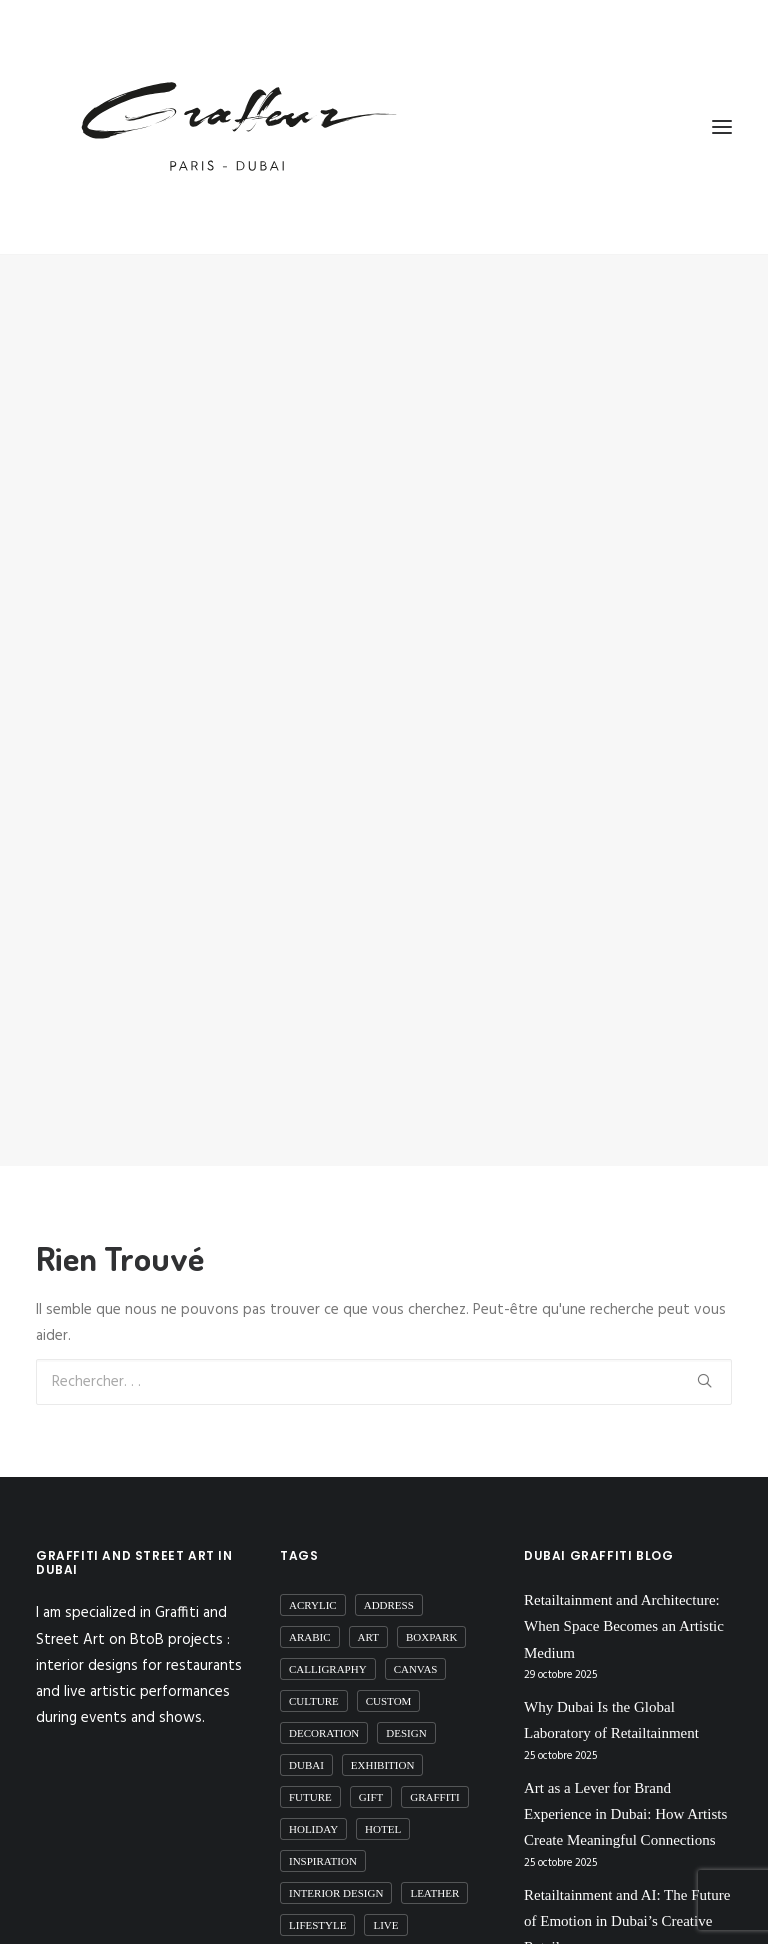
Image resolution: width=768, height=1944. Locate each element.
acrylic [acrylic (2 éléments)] (313, 1575)
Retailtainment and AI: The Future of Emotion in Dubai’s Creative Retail (627, 1891)
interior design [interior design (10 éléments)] (336, 1863)
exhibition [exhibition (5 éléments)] (383, 1735)
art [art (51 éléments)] (368, 1607)
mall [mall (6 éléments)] (446, 1927)
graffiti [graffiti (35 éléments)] (435, 1767)
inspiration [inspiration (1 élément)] (323, 1831)
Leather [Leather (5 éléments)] (434, 1863)
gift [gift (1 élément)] (371, 1767)
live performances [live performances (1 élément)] (346, 1927)
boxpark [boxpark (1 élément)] (432, 1607)
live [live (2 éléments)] (385, 1895)
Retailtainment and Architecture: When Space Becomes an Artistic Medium (624, 1596)
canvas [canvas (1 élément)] (416, 1639)
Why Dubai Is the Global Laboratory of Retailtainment (611, 1690)
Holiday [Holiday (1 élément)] (313, 1799)
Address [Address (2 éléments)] (389, 1575)
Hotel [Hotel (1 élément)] (383, 1799)
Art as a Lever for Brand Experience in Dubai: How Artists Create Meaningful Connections (625, 1784)
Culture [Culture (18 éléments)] (314, 1671)
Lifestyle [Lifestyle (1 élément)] (317, 1895)
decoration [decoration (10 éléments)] (324, 1703)
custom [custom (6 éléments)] (389, 1671)
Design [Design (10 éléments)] (406, 1703)
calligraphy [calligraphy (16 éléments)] (328, 1639)
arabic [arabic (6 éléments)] (310, 1607)
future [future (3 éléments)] (310, 1767)
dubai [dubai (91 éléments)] (306, 1735)
